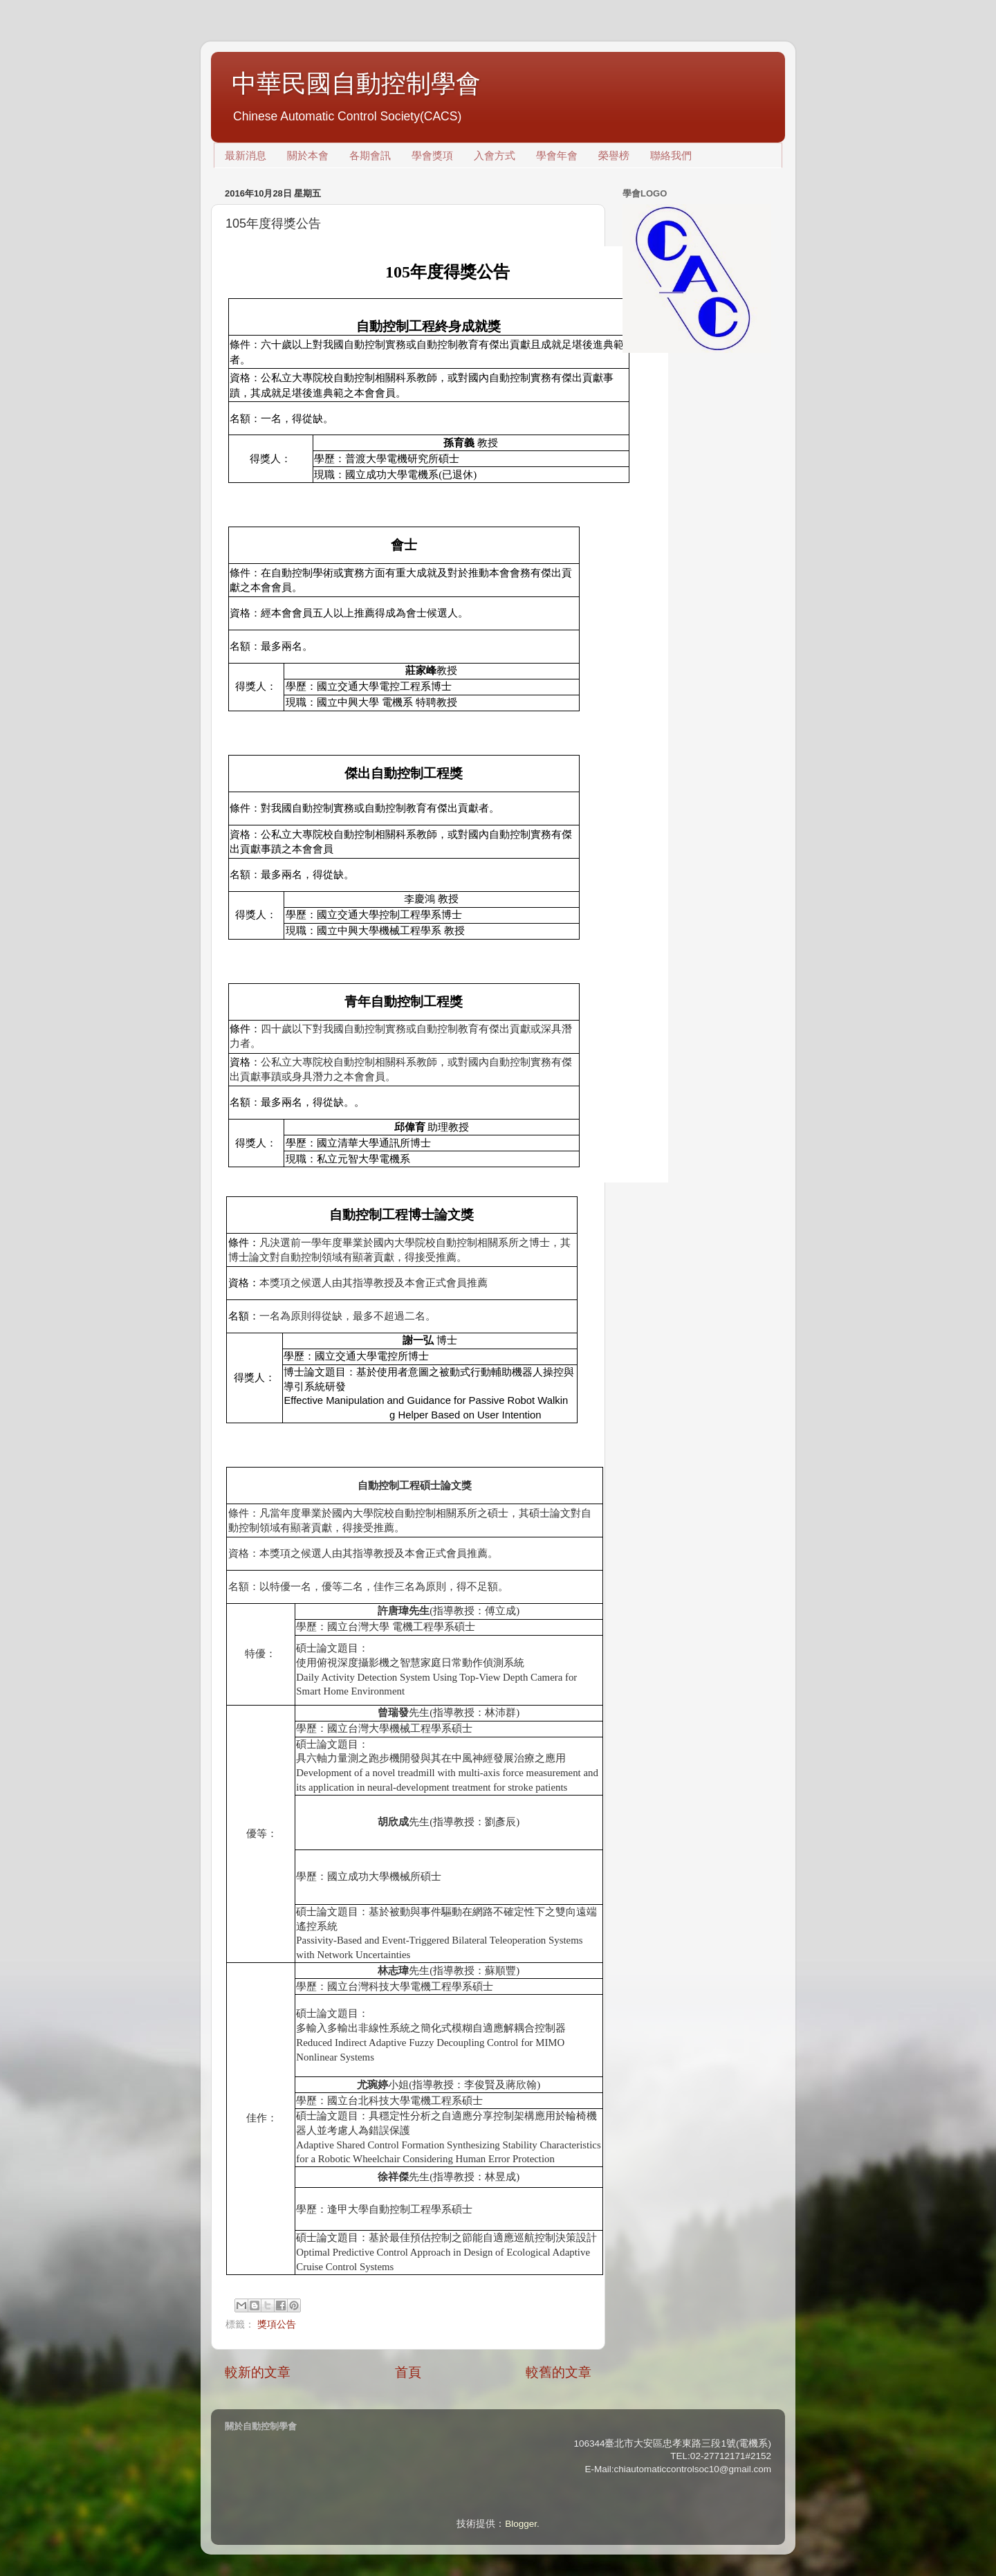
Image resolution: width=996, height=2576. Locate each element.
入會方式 (494, 155)
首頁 (408, 2372)
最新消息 (245, 155)
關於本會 (308, 155)
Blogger (521, 2524)
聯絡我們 (671, 155)
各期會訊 (370, 155)
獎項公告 (276, 2324)
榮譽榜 (613, 155)
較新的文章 (257, 2372)
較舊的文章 (558, 2372)
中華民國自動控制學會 (356, 83)
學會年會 (557, 155)
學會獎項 (432, 155)
